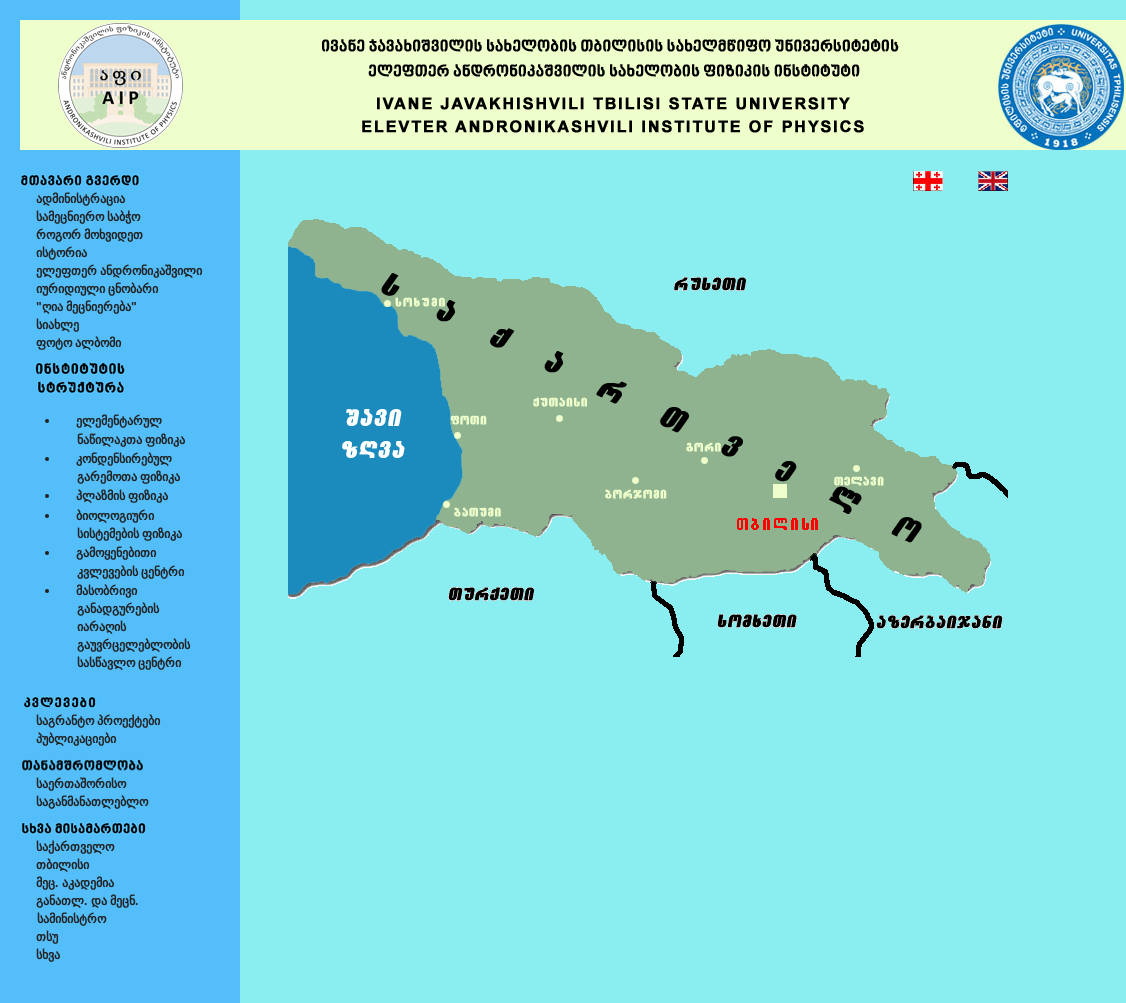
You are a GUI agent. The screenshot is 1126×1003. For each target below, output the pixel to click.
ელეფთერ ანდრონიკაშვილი (119, 271)
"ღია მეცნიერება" (86, 307)
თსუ (47, 937)
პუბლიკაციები (76, 739)
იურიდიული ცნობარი (97, 289)
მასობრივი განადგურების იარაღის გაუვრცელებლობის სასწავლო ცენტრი (125, 627)
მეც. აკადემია (75, 883)
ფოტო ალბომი (78, 343)
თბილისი (62, 865)
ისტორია (61, 253)
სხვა (48, 955)
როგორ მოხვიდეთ (89, 235)
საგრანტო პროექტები (98, 721)
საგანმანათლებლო (92, 802)
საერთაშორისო (81, 784)
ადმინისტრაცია (80, 199)
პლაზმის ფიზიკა (122, 496)
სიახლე (57, 325)
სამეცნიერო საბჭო (88, 217)
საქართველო (75, 847)
